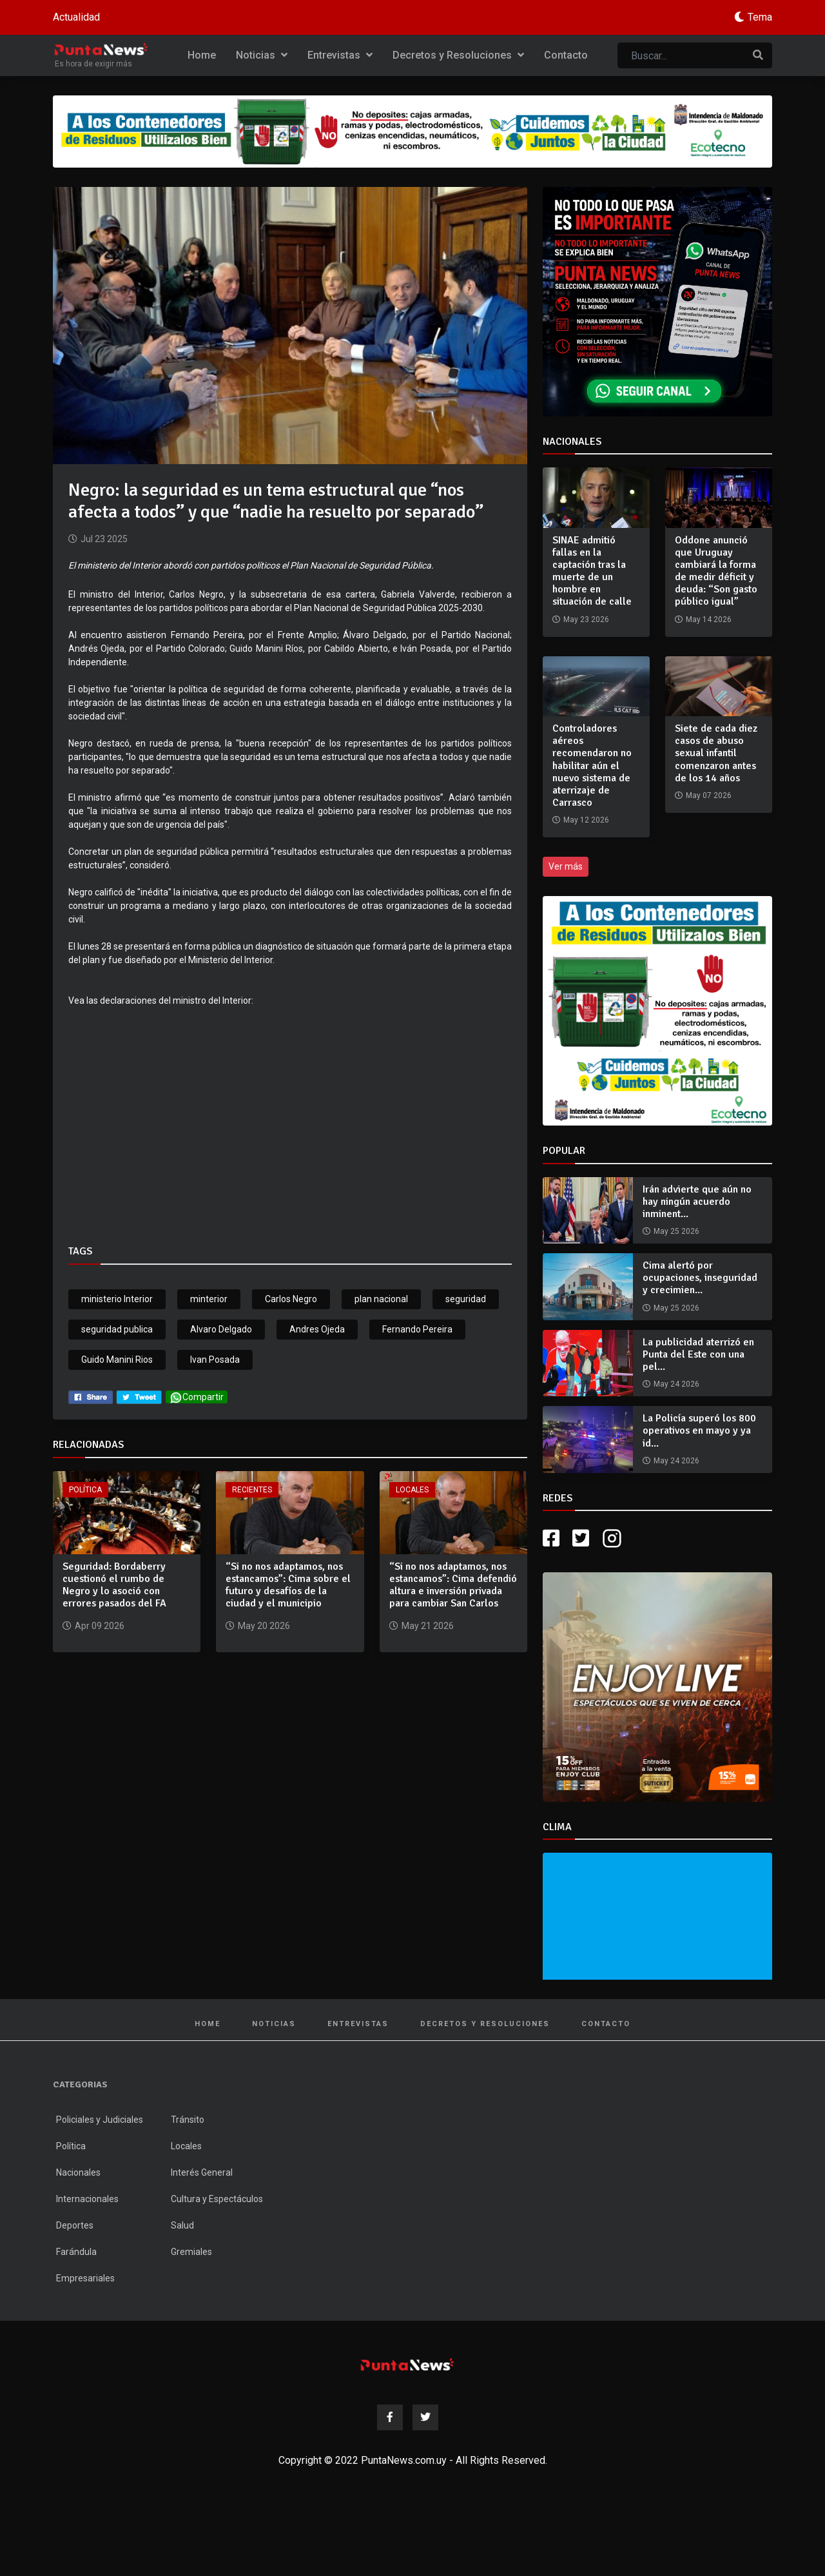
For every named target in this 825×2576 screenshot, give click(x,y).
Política (85, 1489)
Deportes (74, 2225)
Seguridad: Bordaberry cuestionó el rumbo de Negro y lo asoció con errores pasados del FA (114, 1585)
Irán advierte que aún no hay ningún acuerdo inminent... (697, 1201)
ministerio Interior (117, 1299)
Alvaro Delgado (221, 1329)
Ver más (565, 866)
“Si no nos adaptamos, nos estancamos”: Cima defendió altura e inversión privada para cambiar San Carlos (453, 1585)
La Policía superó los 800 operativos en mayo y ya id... (699, 1430)
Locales (412, 1489)
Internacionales (87, 2199)
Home (202, 55)
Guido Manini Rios (117, 1359)
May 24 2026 (676, 1384)
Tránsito (187, 2119)
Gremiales (191, 2252)
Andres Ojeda (317, 1329)
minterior (209, 1299)
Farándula (76, 2252)
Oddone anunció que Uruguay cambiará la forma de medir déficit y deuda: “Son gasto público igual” (716, 571)
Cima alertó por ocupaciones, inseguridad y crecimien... (700, 1277)
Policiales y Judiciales (99, 2119)
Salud (182, 2225)
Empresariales (85, 2278)
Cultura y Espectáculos (217, 2199)
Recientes (252, 1489)
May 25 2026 (676, 1231)
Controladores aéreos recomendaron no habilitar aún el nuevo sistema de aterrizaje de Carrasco (592, 765)
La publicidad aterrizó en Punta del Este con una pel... (698, 1354)
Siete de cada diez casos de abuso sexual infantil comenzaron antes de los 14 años (716, 753)
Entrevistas (340, 55)
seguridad (465, 1299)
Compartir (197, 1397)
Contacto (566, 55)
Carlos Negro (291, 1299)
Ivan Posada (215, 1359)
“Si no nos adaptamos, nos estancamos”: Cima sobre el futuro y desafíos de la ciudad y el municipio (288, 1585)
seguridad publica (117, 1329)
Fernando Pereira (417, 1329)
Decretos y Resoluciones (458, 55)
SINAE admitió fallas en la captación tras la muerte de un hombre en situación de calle (592, 571)
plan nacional (381, 1299)
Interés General (202, 2172)
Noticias (261, 55)
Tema (760, 17)
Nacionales (78, 2172)
